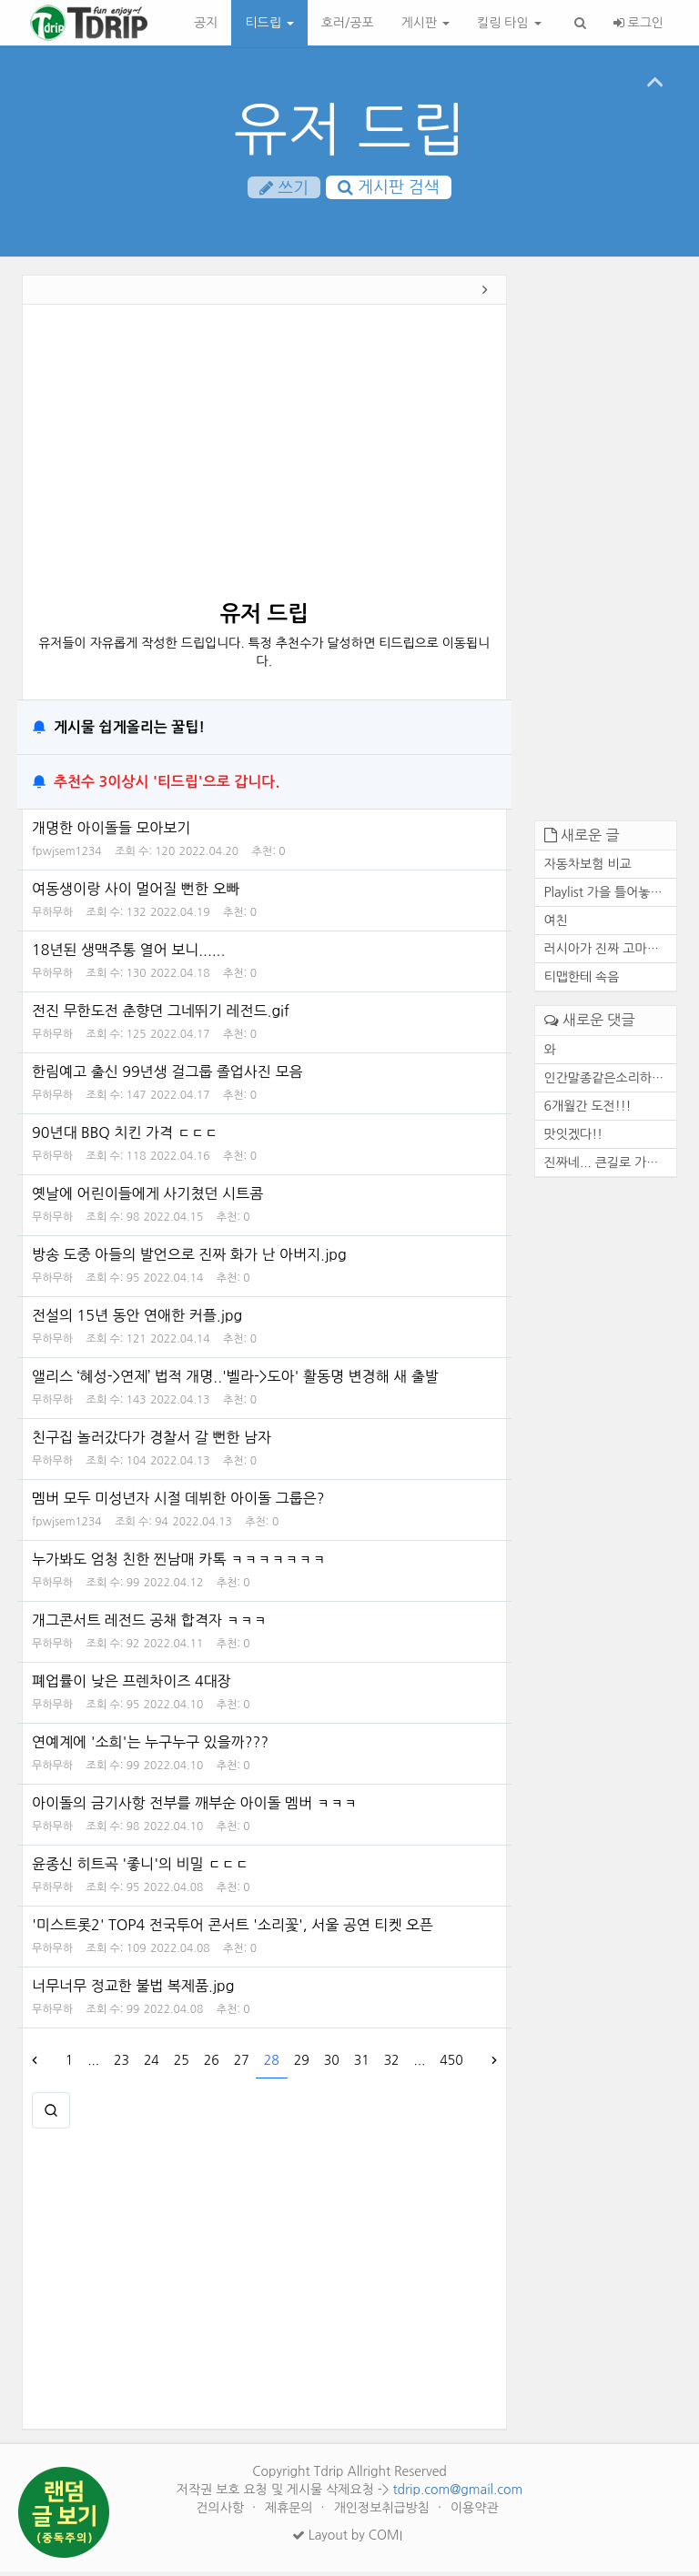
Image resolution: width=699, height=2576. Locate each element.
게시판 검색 (389, 187)
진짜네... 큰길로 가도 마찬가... (610, 1167)
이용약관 (475, 2512)
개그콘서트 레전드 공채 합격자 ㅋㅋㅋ (150, 1624)
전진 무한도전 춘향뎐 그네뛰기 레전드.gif (160, 1015)
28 (271, 2064)
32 (392, 2064)
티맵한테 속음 (582, 982)
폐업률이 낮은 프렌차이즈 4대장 (131, 1685)
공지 (206, 22)
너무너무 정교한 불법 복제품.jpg (133, 1990)
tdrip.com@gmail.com (457, 2494)
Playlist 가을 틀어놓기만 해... (610, 897)
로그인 (638, 22)
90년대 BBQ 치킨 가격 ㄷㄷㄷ (125, 1137)
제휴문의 (291, 2512)
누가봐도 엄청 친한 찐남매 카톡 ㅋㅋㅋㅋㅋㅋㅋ (179, 1563)
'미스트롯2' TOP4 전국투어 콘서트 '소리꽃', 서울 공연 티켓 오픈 (232, 1929)
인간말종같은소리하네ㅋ (610, 1082)
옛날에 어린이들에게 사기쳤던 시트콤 (147, 1198)
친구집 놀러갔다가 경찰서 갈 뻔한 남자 (151, 1441)
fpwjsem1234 (67, 855)
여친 (556, 926)
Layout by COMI (347, 2539)
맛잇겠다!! (573, 1138)
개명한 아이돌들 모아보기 (111, 832)
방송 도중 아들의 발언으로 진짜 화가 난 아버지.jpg (189, 1259)
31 (362, 2064)
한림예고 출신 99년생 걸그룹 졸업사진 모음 (167, 1076)
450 (451, 2064)
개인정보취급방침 (383, 2512)
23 (121, 2064)
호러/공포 (347, 22)
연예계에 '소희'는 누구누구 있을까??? (150, 1746)
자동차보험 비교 (588, 869)
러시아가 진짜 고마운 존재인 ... (610, 954)
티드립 (269, 22)
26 (211, 2064)
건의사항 (222, 2512)
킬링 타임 (509, 22)
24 (151, 2064)
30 (331, 2064)
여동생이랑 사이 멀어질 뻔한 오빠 (135, 893)
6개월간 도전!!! (588, 1110)
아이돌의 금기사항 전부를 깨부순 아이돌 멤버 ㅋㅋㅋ (195, 1807)
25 (181, 2064)
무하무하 (52, 916)
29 (301, 2064)
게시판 (425, 22)
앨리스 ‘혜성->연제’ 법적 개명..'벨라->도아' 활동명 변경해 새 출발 (235, 1381)
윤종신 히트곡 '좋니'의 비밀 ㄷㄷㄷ (140, 1868)
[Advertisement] (264, 464)
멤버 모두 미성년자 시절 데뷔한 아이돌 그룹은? (178, 1502)
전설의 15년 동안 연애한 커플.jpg (137, 1320)
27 (241, 2064)
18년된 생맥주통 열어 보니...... (128, 954)
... (93, 2064)
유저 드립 (350, 129)
